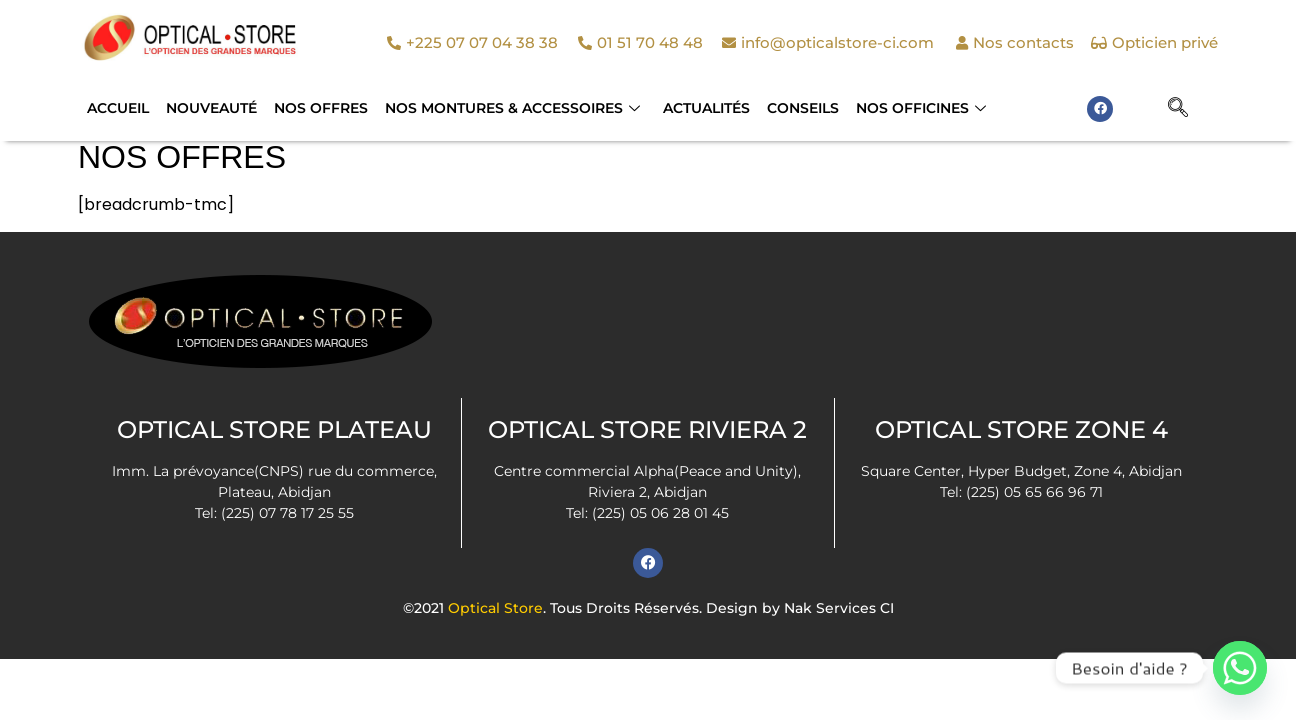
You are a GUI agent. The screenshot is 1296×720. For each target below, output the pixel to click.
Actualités (701, 108)
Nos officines (914, 108)
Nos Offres (318, 108)
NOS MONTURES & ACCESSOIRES (508, 108)
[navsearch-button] (1178, 109)
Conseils (797, 108)
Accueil (117, 108)
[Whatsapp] (1240, 668)
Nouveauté (209, 108)
